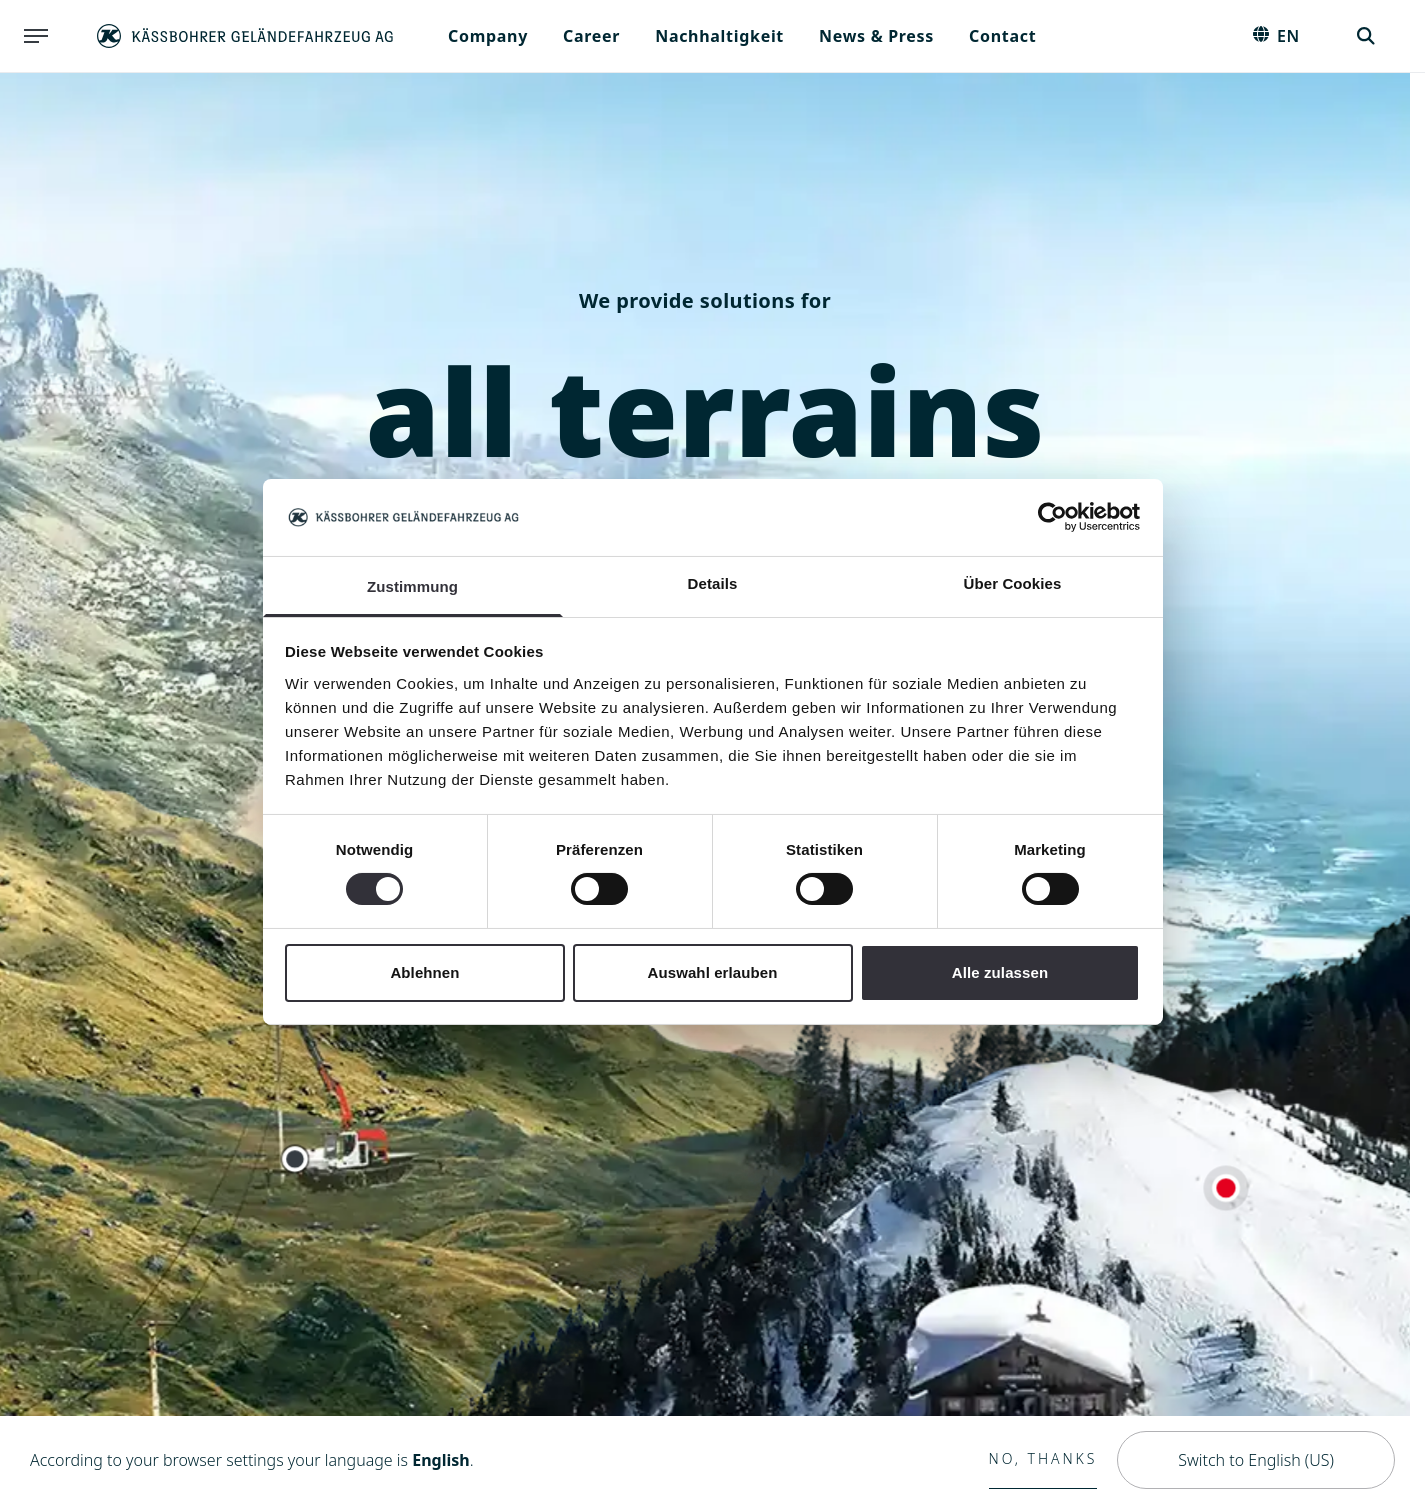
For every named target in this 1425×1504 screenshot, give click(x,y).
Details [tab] (713, 583)
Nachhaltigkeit (719, 36)
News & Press (876, 36)
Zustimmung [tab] (412, 586)
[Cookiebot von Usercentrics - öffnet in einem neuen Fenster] (1052, 517)
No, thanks (1043, 1458)
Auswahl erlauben (713, 972)
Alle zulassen (1000, 972)
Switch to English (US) (1256, 1460)
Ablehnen (424, 972)
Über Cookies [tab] (1013, 583)
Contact (1002, 36)
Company (488, 36)
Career (591, 36)
